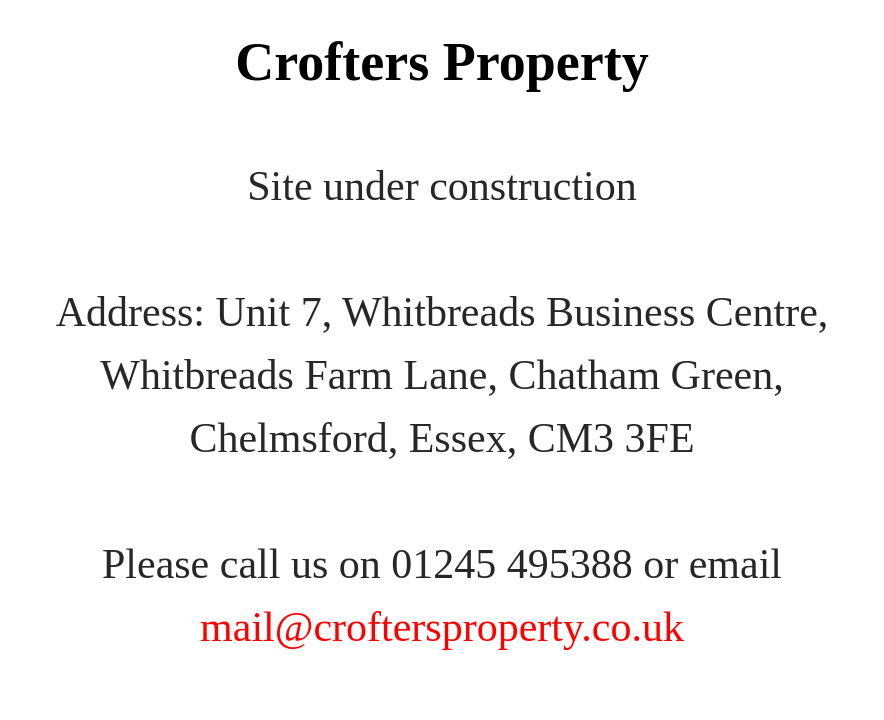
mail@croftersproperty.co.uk (442, 627)
